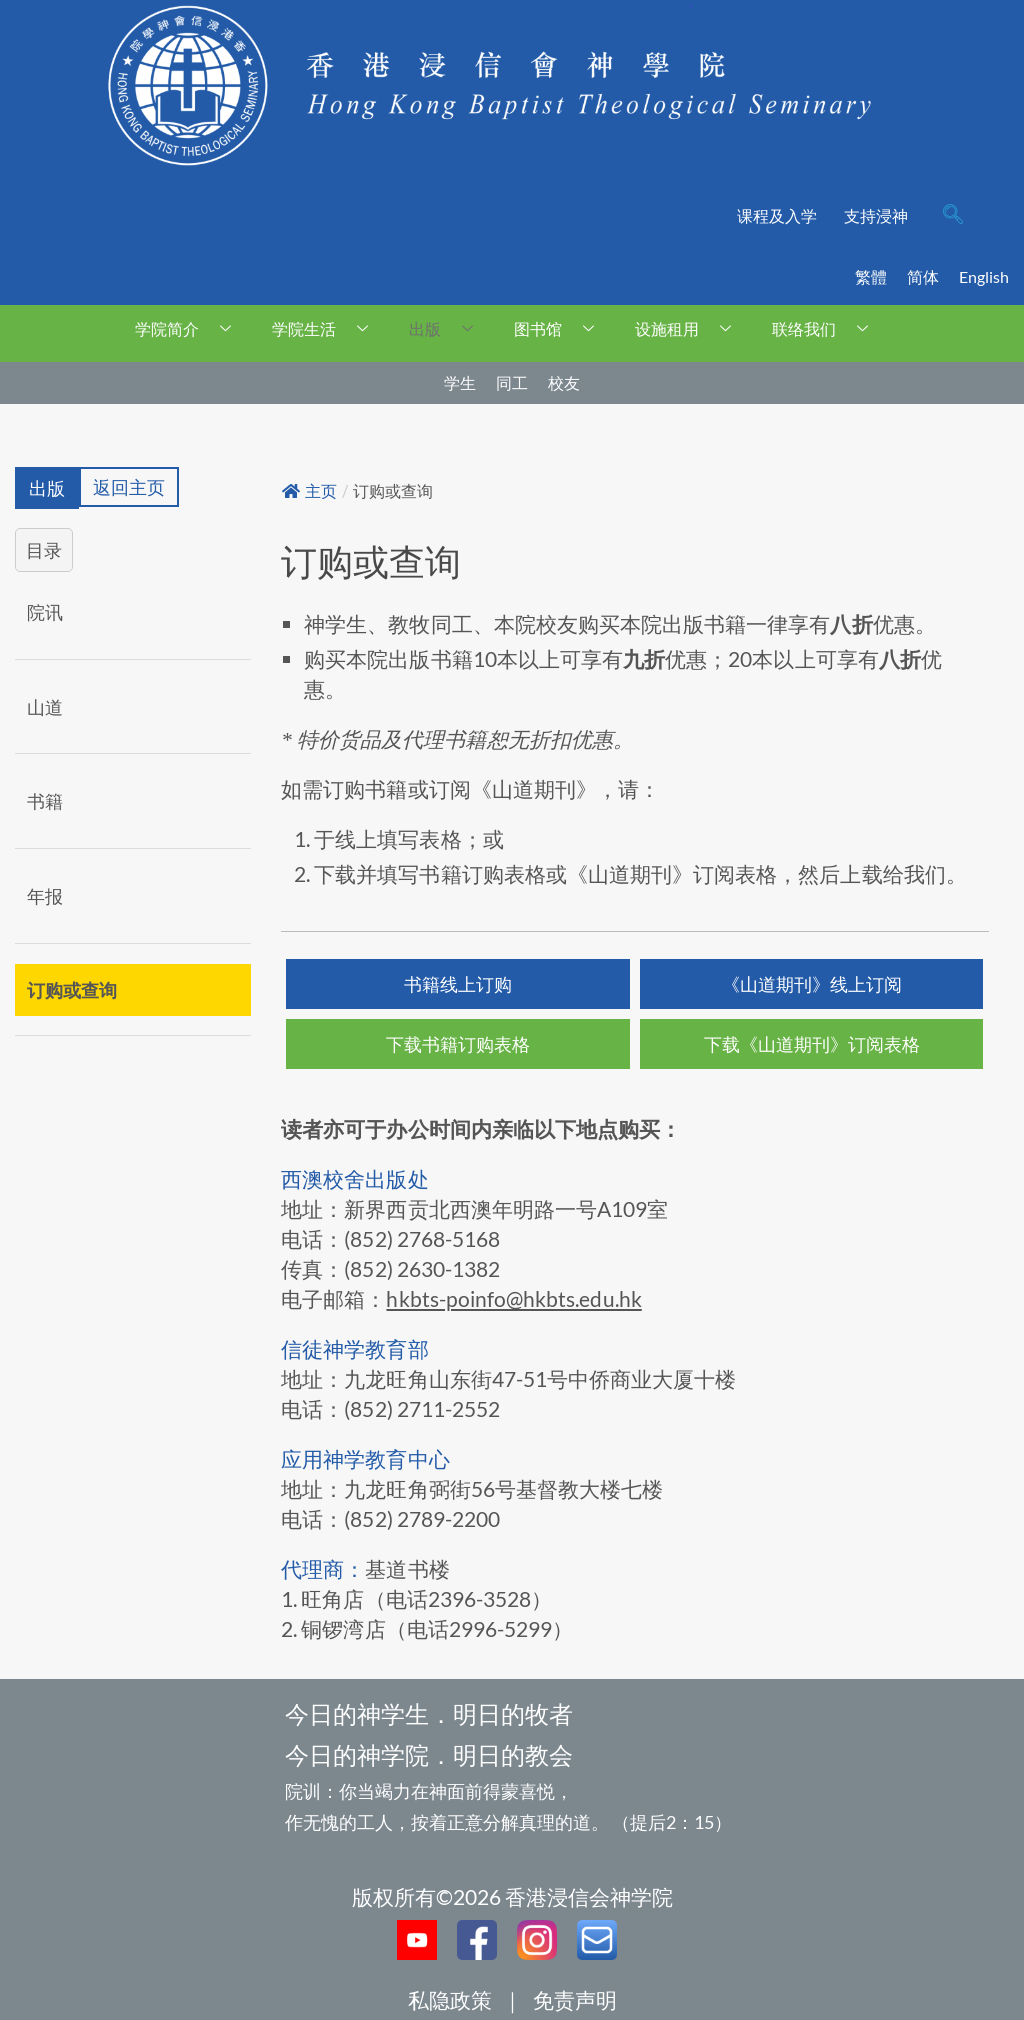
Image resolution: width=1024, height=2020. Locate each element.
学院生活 (327, 328)
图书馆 (561, 328)
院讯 (45, 612)
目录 (44, 550)
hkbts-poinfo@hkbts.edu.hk (513, 1298)
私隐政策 (450, 1999)
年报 (45, 896)
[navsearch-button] (953, 216)
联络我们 (827, 328)
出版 (448, 328)
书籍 (45, 802)
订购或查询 (72, 990)
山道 (45, 707)
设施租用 (690, 328)
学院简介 (190, 328)
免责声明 (575, 1999)
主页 (309, 491)
